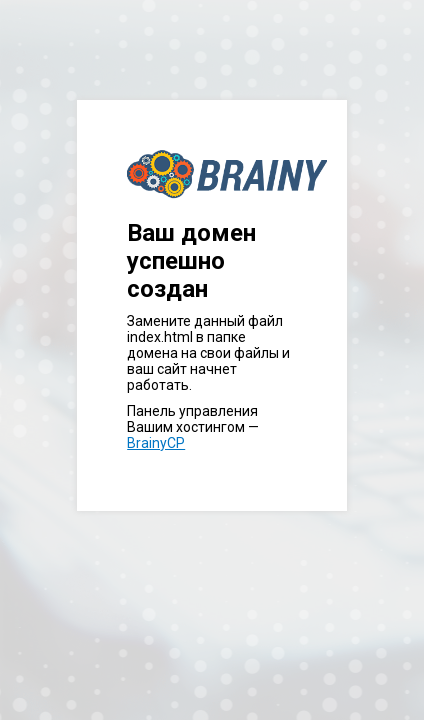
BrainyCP (156, 443)
